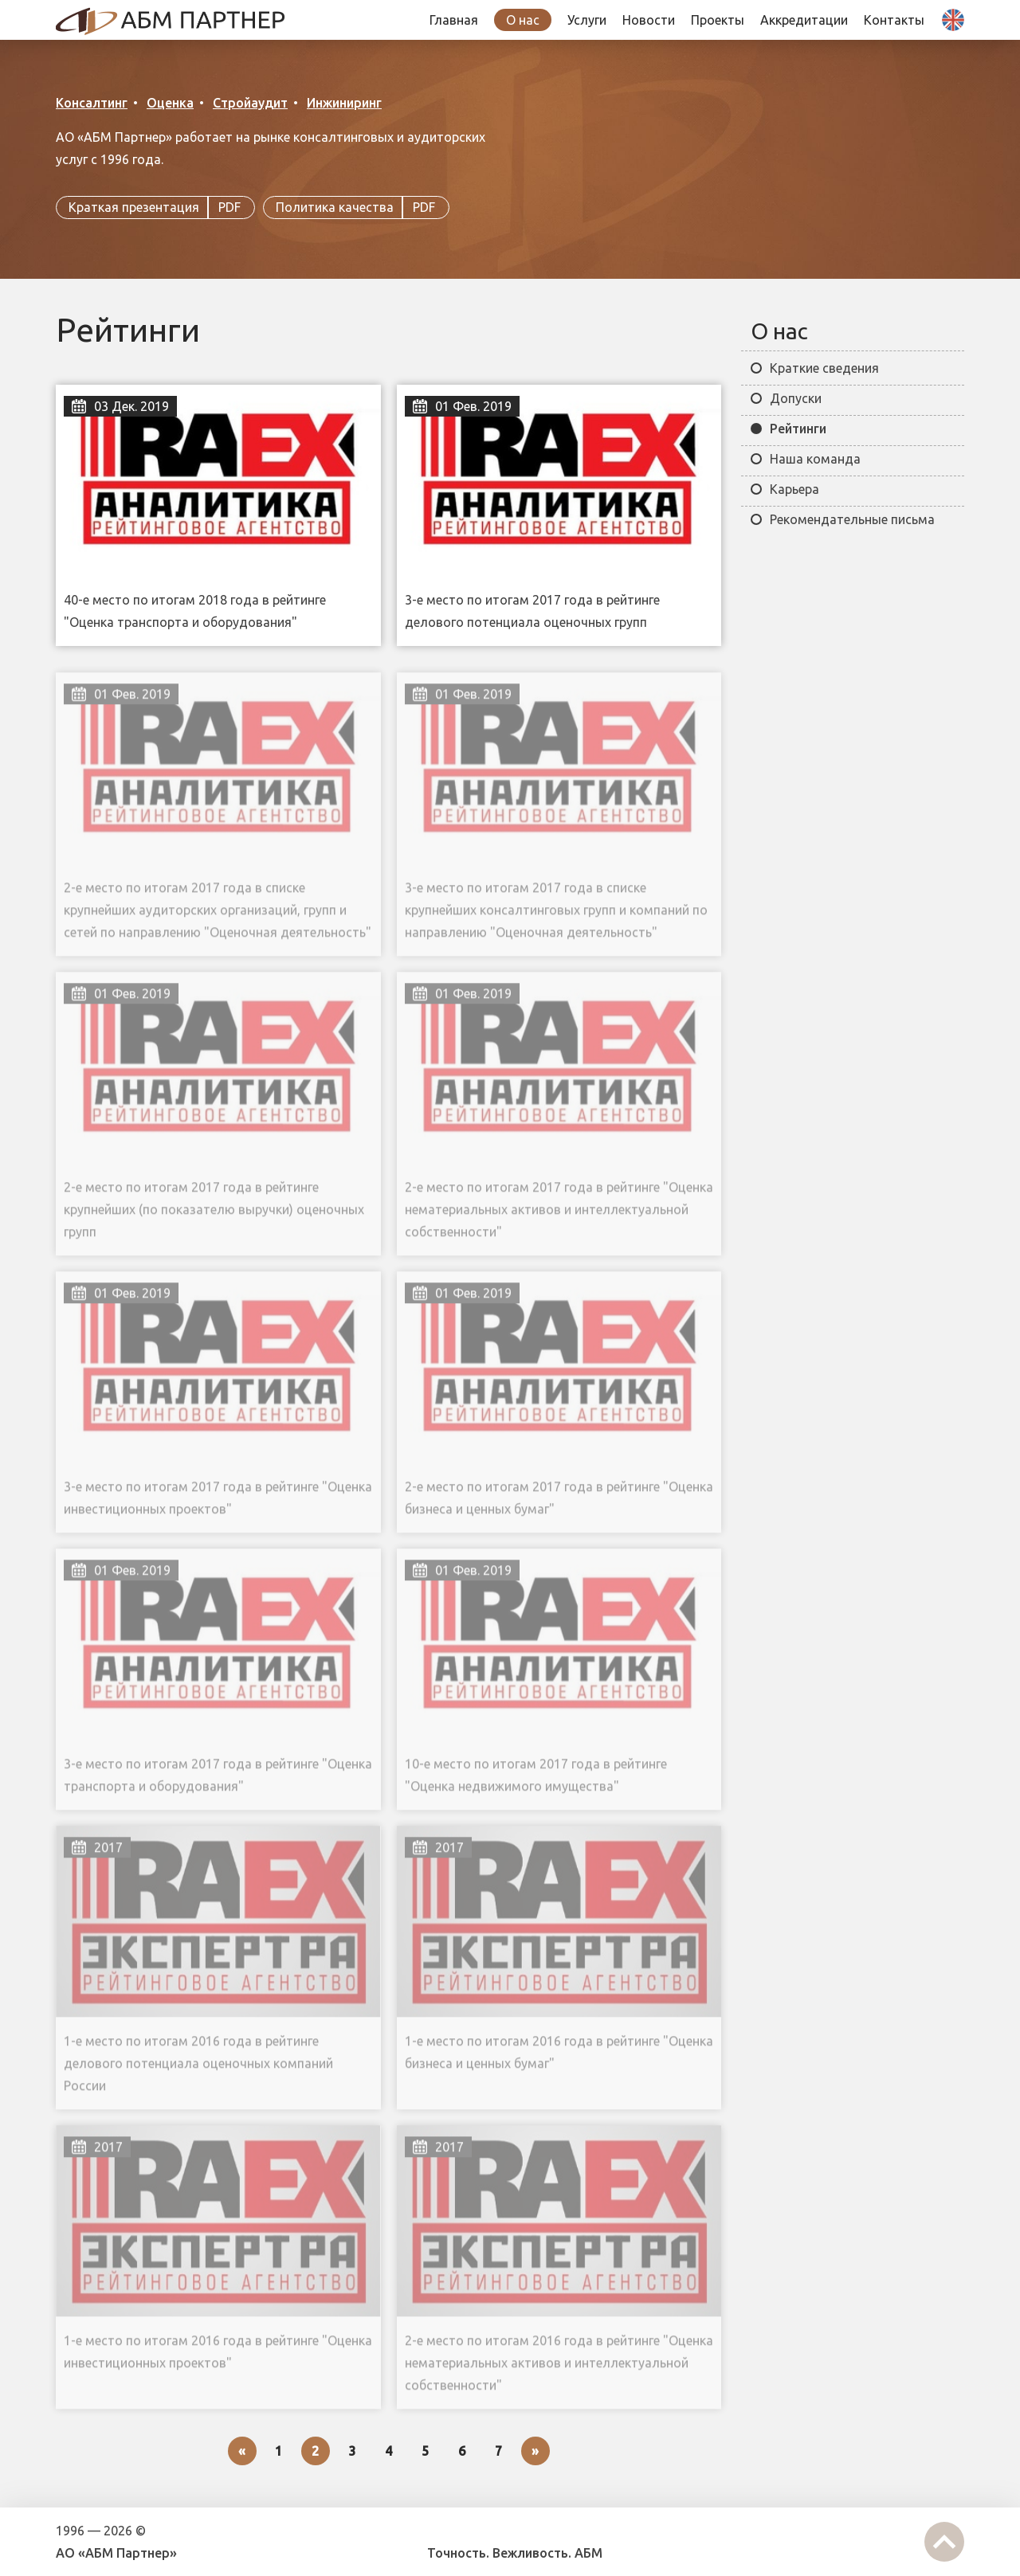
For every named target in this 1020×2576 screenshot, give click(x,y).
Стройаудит (250, 103)
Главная (454, 20)
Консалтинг (92, 103)
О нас (522, 20)
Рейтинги (798, 428)
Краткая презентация (155, 208)
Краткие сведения (824, 368)
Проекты (717, 20)
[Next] (535, 2451)
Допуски (796, 398)
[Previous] (241, 2451)
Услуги (586, 20)
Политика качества (356, 208)
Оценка (170, 103)
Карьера (794, 489)
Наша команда (815, 459)
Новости (648, 20)
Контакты (894, 20)
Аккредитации (804, 20)
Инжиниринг (344, 103)
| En (949, 31)
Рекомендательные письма (852, 519)
